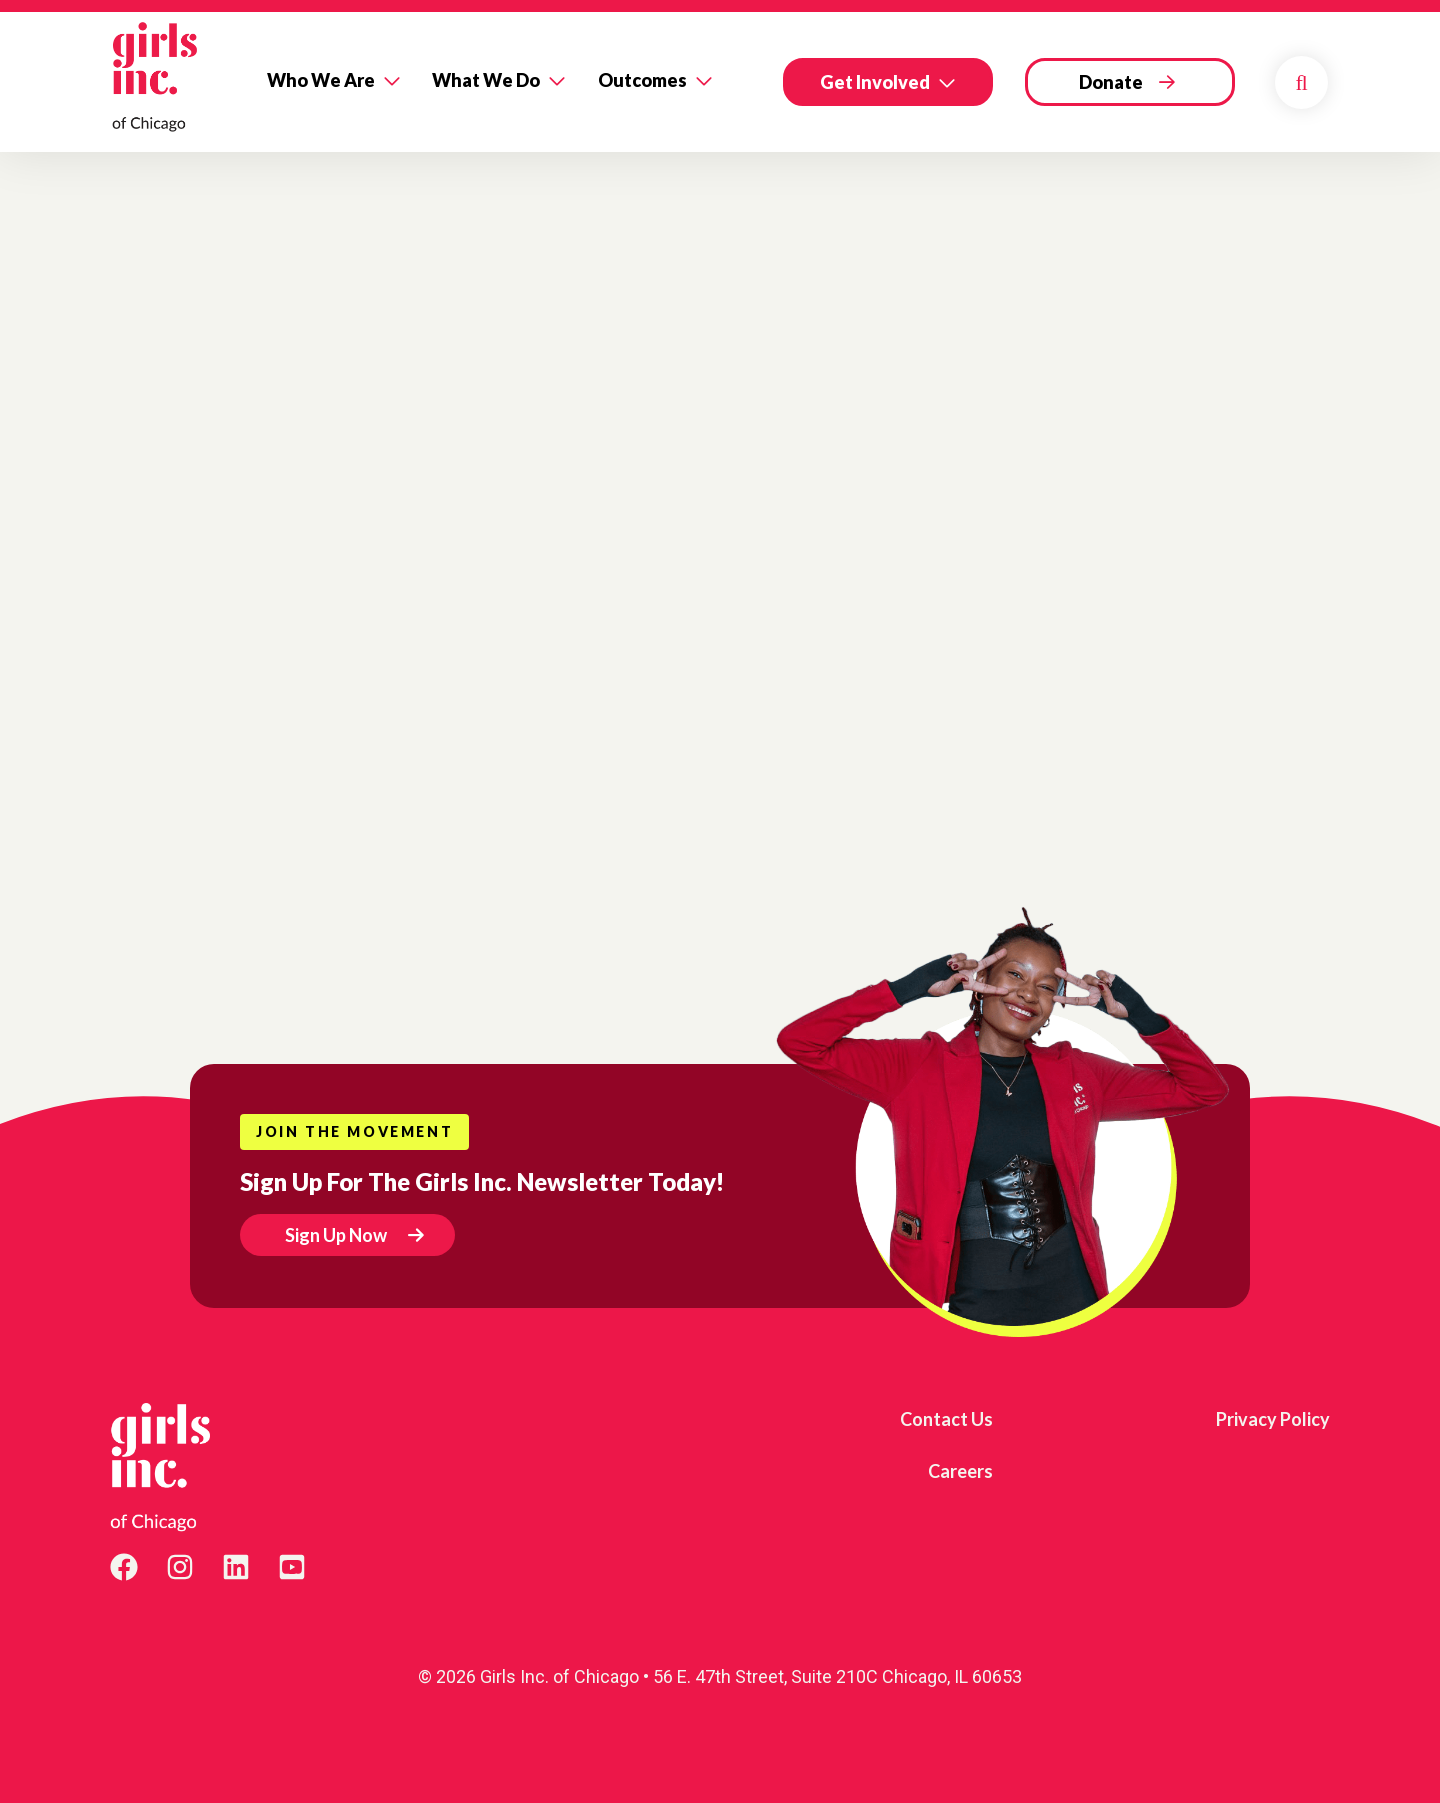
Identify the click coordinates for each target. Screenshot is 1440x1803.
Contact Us (946, 1419)
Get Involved (875, 82)
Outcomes (642, 80)
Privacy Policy (1273, 1419)
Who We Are (321, 80)
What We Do (486, 80)
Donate (1111, 82)
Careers (960, 1471)
